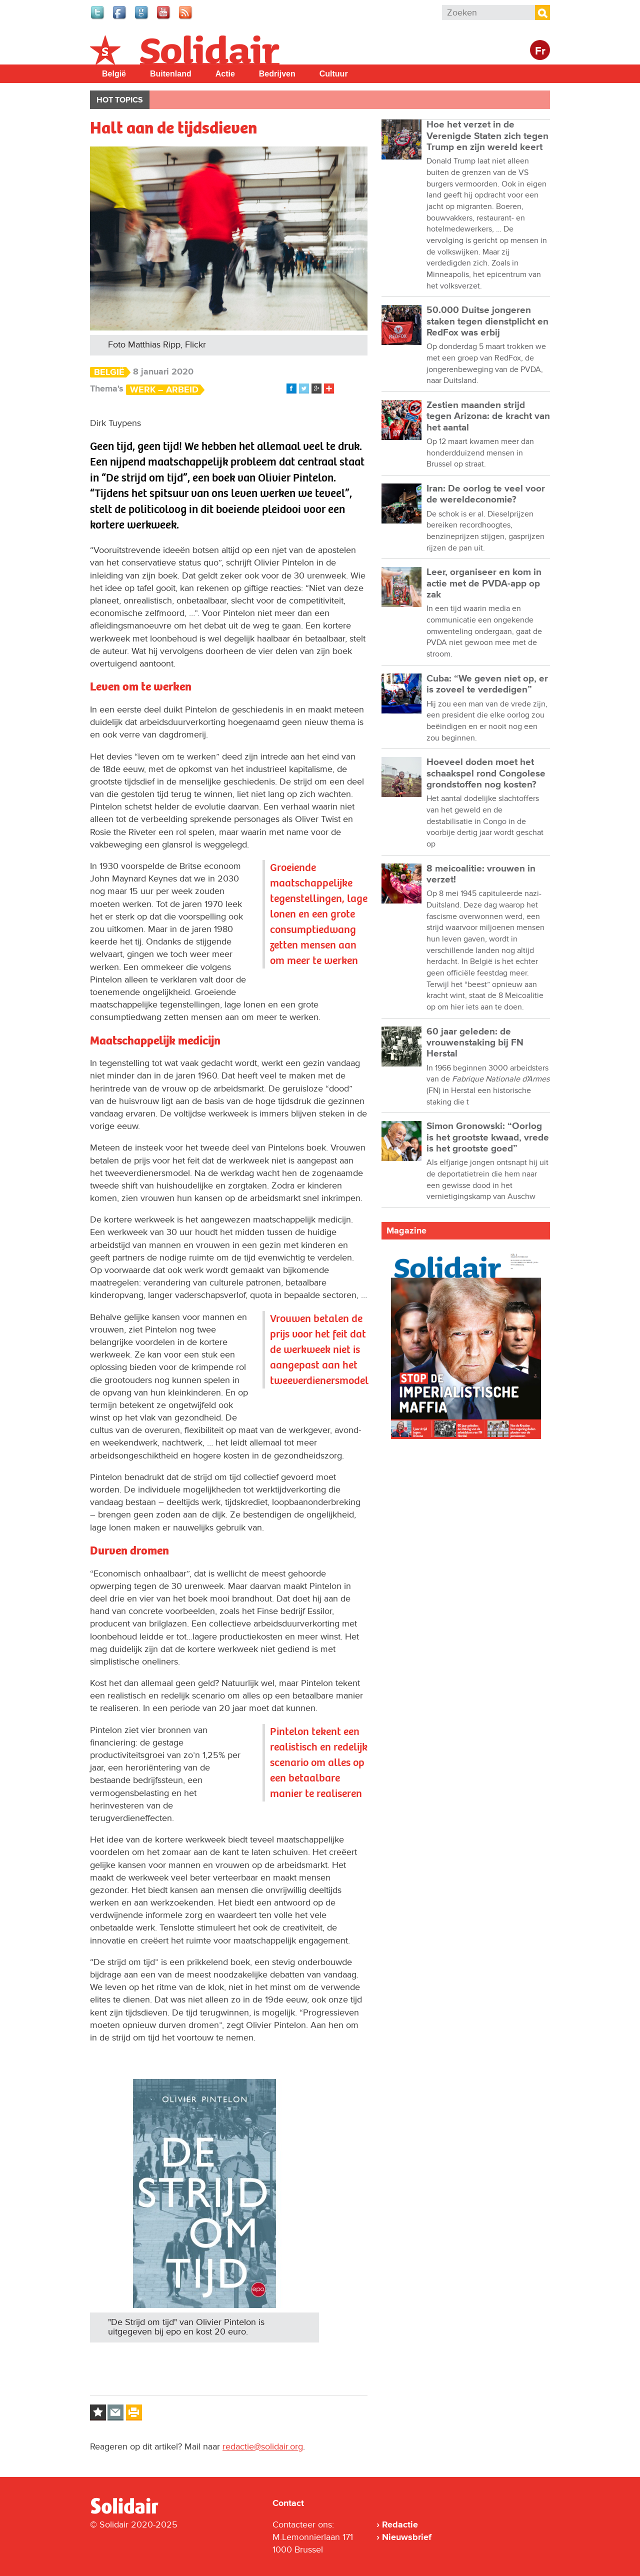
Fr (540, 51)
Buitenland (171, 74)
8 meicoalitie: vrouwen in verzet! (481, 874)
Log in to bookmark (98, 2412)
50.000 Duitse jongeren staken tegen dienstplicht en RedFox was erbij (487, 321)
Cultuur (334, 74)
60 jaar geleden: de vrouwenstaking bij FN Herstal (475, 1043)
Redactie (400, 2524)
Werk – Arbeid (164, 389)
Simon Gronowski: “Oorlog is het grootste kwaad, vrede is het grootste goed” (487, 1137)
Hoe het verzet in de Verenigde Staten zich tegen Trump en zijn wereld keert (487, 136)
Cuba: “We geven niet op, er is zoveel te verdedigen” (487, 684)
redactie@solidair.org (262, 2446)
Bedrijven (277, 74)
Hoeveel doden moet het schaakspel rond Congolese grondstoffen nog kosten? (486, 773)
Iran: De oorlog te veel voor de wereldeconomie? (485, 494)
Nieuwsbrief (407, 2537)
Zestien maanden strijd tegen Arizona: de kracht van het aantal (488, 417)
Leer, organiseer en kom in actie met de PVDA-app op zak (484, 583)
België (114, 74)
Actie (225, 74)
